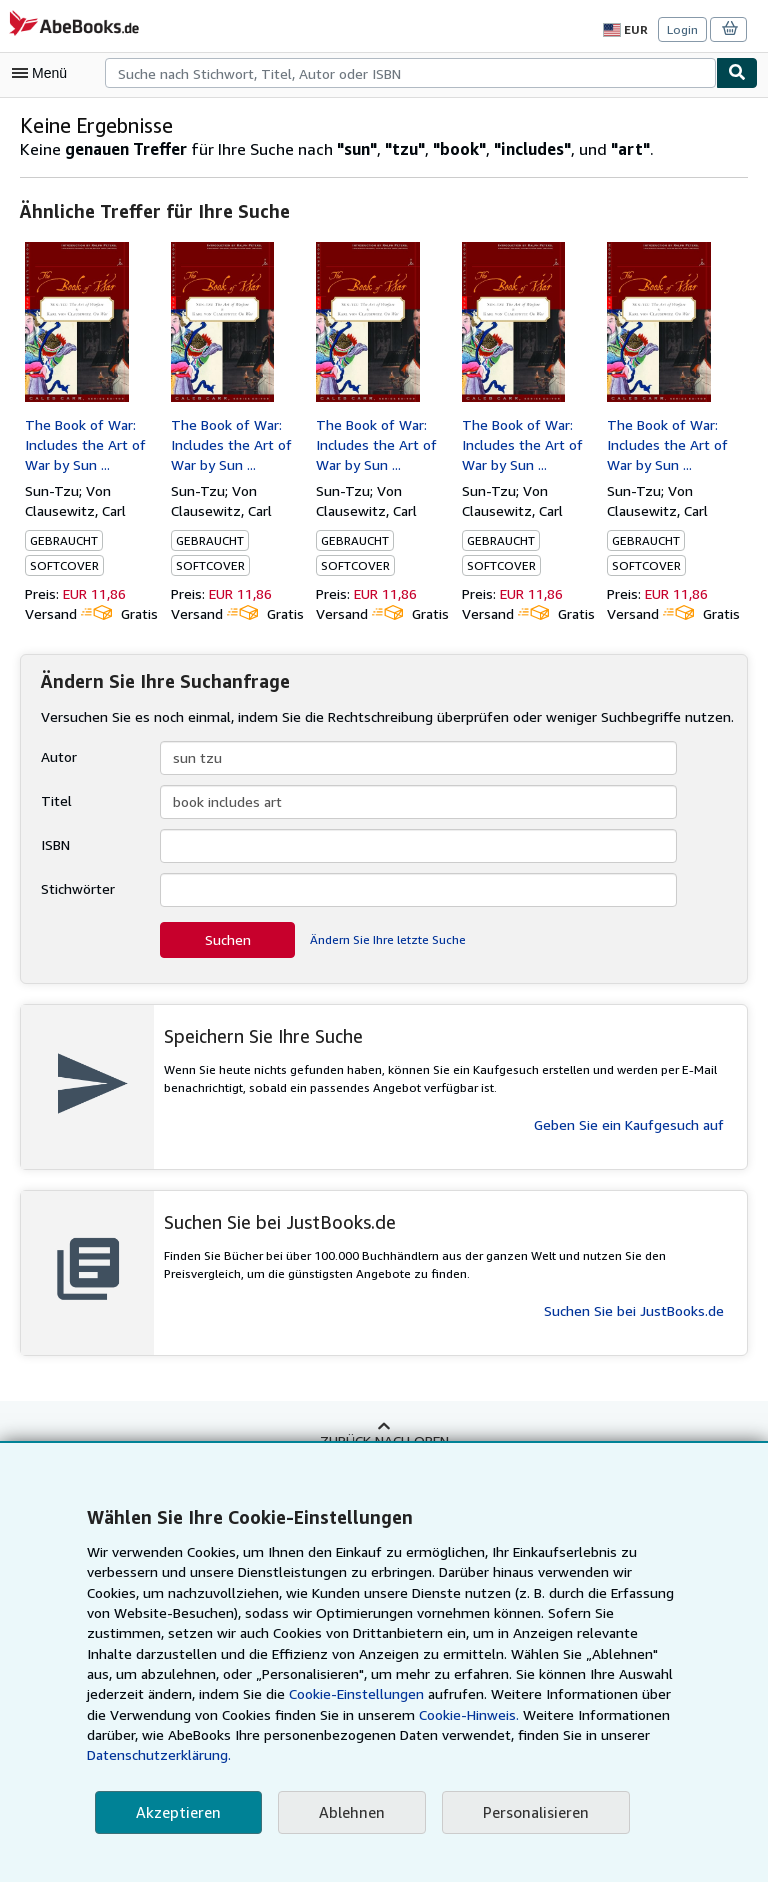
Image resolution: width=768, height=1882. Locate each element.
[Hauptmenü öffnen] (44, 73)
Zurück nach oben (383, 1439)
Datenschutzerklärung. (535, 1755)
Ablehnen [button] (345, 1812)
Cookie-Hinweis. (277, 1735)
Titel (54, 800)
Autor (57, 756)
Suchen (227, 939)
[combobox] (410, 73)
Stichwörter (76, 888)
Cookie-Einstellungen (176, 1715)
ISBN (57, 844)
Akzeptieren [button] (175, 1812)
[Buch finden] (737, 73)
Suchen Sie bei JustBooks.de (633, 1310)
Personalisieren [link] (526, 1812)
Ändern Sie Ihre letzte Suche (386, 939)
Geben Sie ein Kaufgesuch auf (629, 1124)
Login (683, 29)
